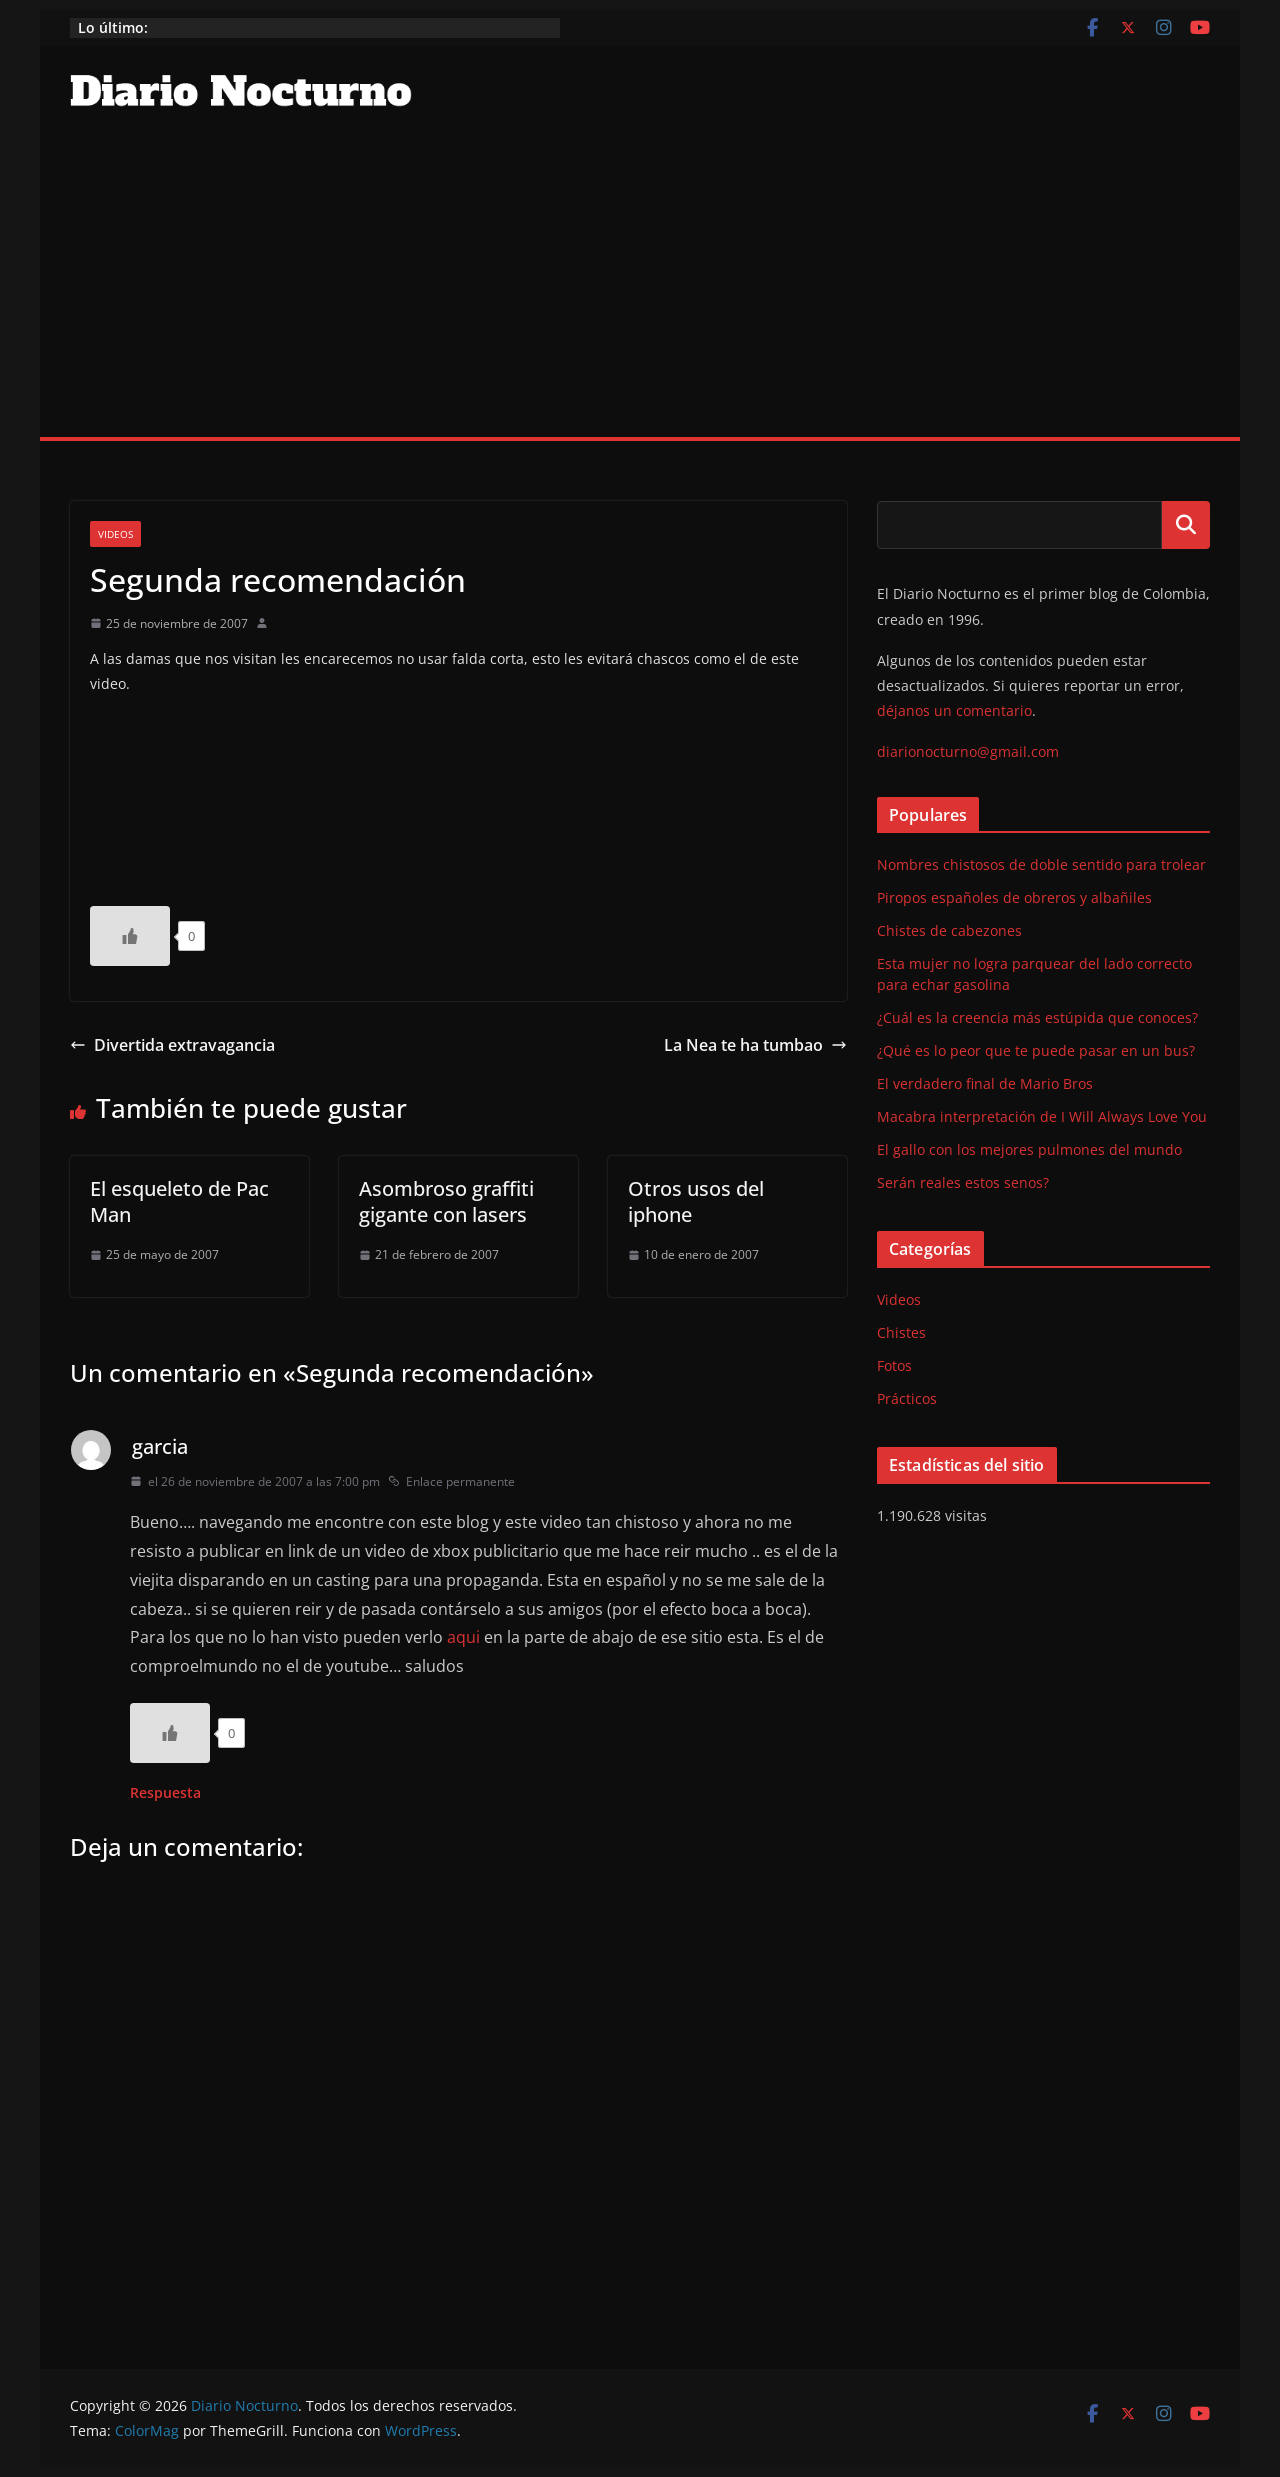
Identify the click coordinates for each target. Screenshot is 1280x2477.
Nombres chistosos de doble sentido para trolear (1041, 864)
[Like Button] (130, 936)
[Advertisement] (640, 287)
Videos (115, 534)
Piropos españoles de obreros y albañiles (1014, 897)
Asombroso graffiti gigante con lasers (446, 1201)
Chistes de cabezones (949, 930)
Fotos (894, 1365)
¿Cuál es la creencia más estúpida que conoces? (1037, 1017)
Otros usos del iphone (696, 1201)
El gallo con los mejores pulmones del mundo (1029, 1149)
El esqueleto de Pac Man (179, 1201)
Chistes (901, 1332)
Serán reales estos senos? (963, 1182)
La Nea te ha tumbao (755, 1045)
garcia (160, 1446)
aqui (463, 1637)
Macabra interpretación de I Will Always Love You (1042, 1116)
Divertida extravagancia (172, 1045)
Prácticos (907, 1398)
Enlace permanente (451, 1481)
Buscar (1186, 525)
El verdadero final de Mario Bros (985, 1083)
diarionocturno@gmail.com (968, 751)
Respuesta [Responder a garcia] (165, 1792)
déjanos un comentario (954, 710)
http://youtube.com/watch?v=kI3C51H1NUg (240, 793)
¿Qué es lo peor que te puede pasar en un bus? (1036, 1050)
